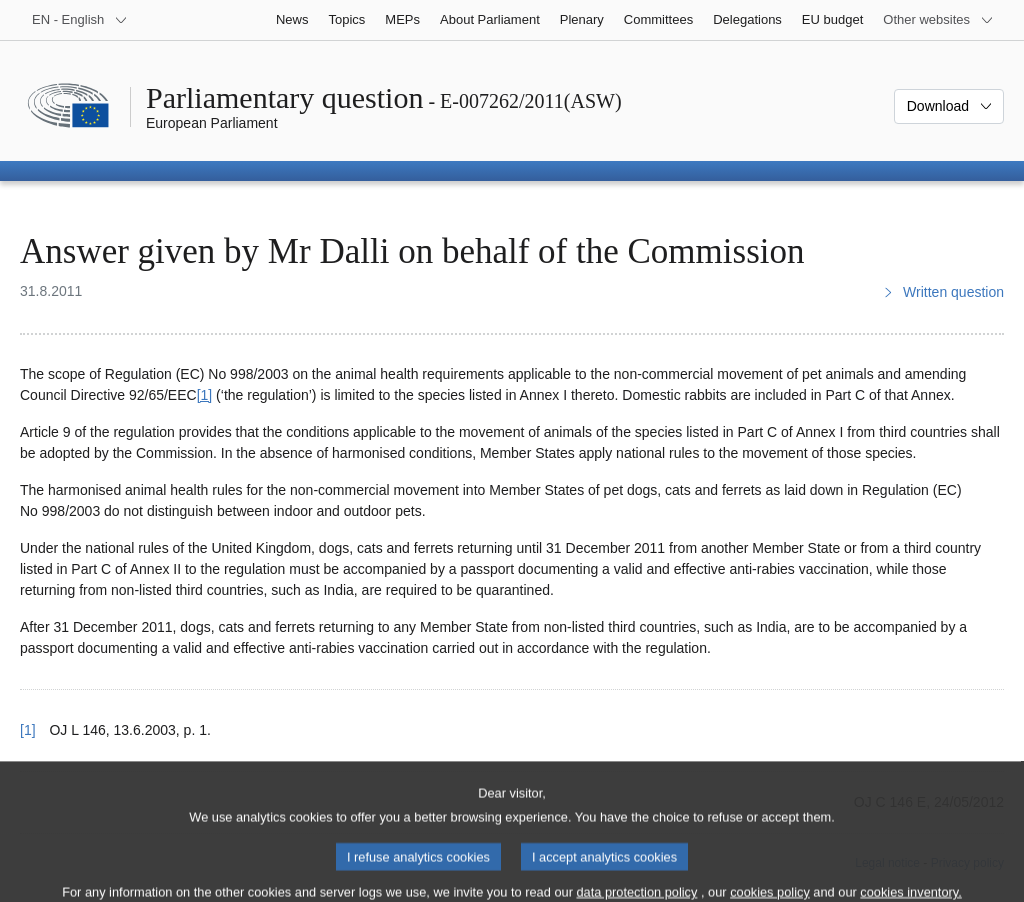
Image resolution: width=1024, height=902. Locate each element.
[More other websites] (938, 20)
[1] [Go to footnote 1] (205, 395)
